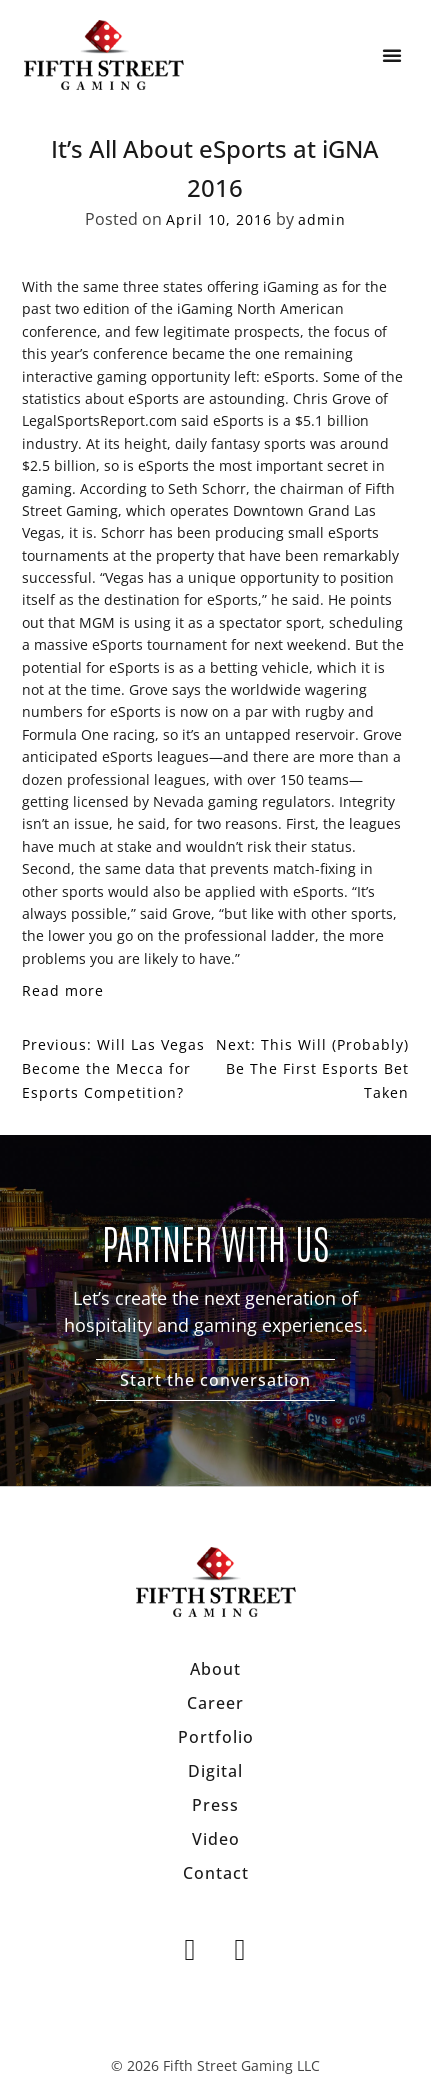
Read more (63, 990)
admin (322, 219)
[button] (392, 55)
